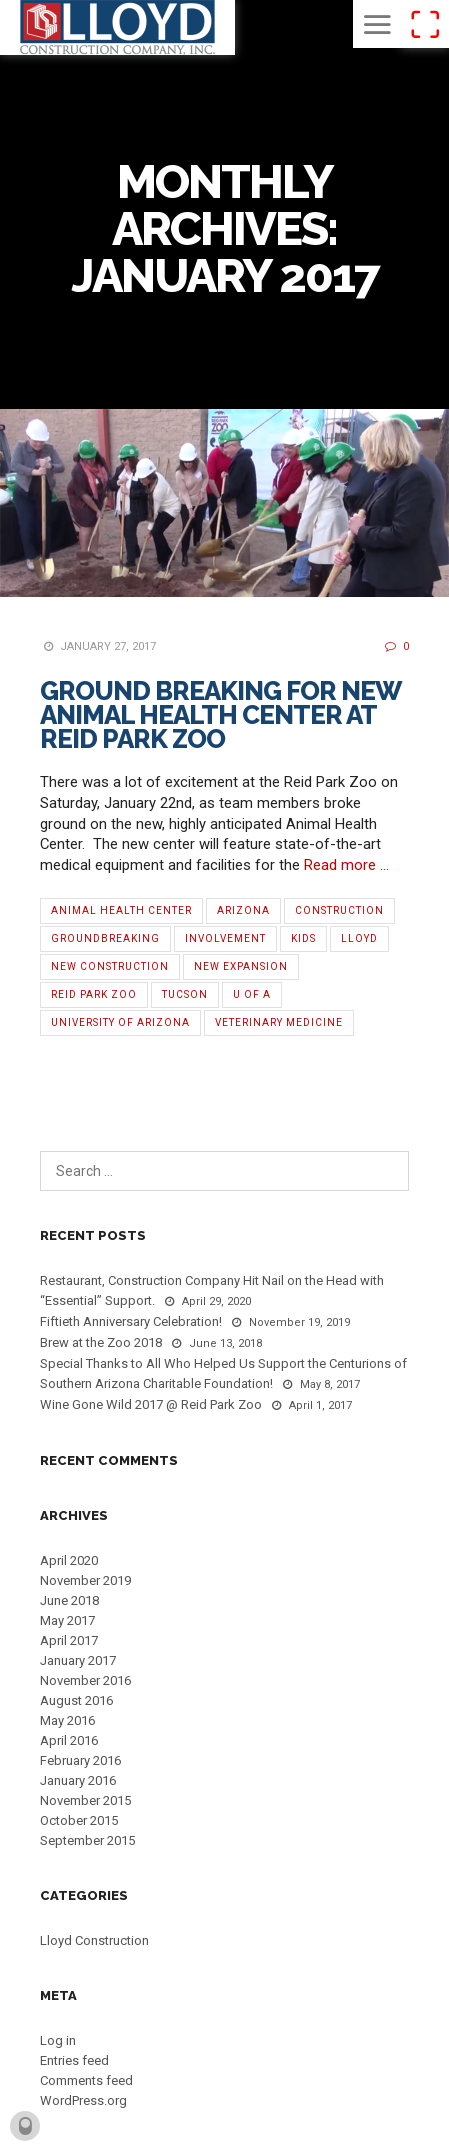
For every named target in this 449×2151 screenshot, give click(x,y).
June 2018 (69, 1600)
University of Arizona (120, 1022)
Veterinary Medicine (279, 1022)
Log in (58, 2040)
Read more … (346, 865)
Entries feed (74, 2060)
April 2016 (69, 1740)
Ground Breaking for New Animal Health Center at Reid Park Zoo (220, 715)
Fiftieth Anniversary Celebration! (131, 1321)
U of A (252, 994)
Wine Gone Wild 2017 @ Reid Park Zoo (151, 1404)
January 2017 (78, 1660)
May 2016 (67, 1720)
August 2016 (76, 1700)
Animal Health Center (121, 910)
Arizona (243, 910)
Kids (303, 938)
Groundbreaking (105, 938)
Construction (339, 910)
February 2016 (80, 1760)
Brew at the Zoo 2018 (101, 1342)
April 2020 (69, 1560)
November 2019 (85, 1580)
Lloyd (359, 938)
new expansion (241, 966)
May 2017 (67, 1620)
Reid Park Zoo (94, 994)
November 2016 (85, 1680)
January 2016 (78, 1780)
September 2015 (87, 1840)
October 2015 (79, 1820)
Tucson (185, 994)
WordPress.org (83, 2100)
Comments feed (86, 2080)
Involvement (225, 938)
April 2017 (69, 1640)
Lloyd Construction (94, 1940)
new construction (110, 966)
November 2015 (85, 1800)
